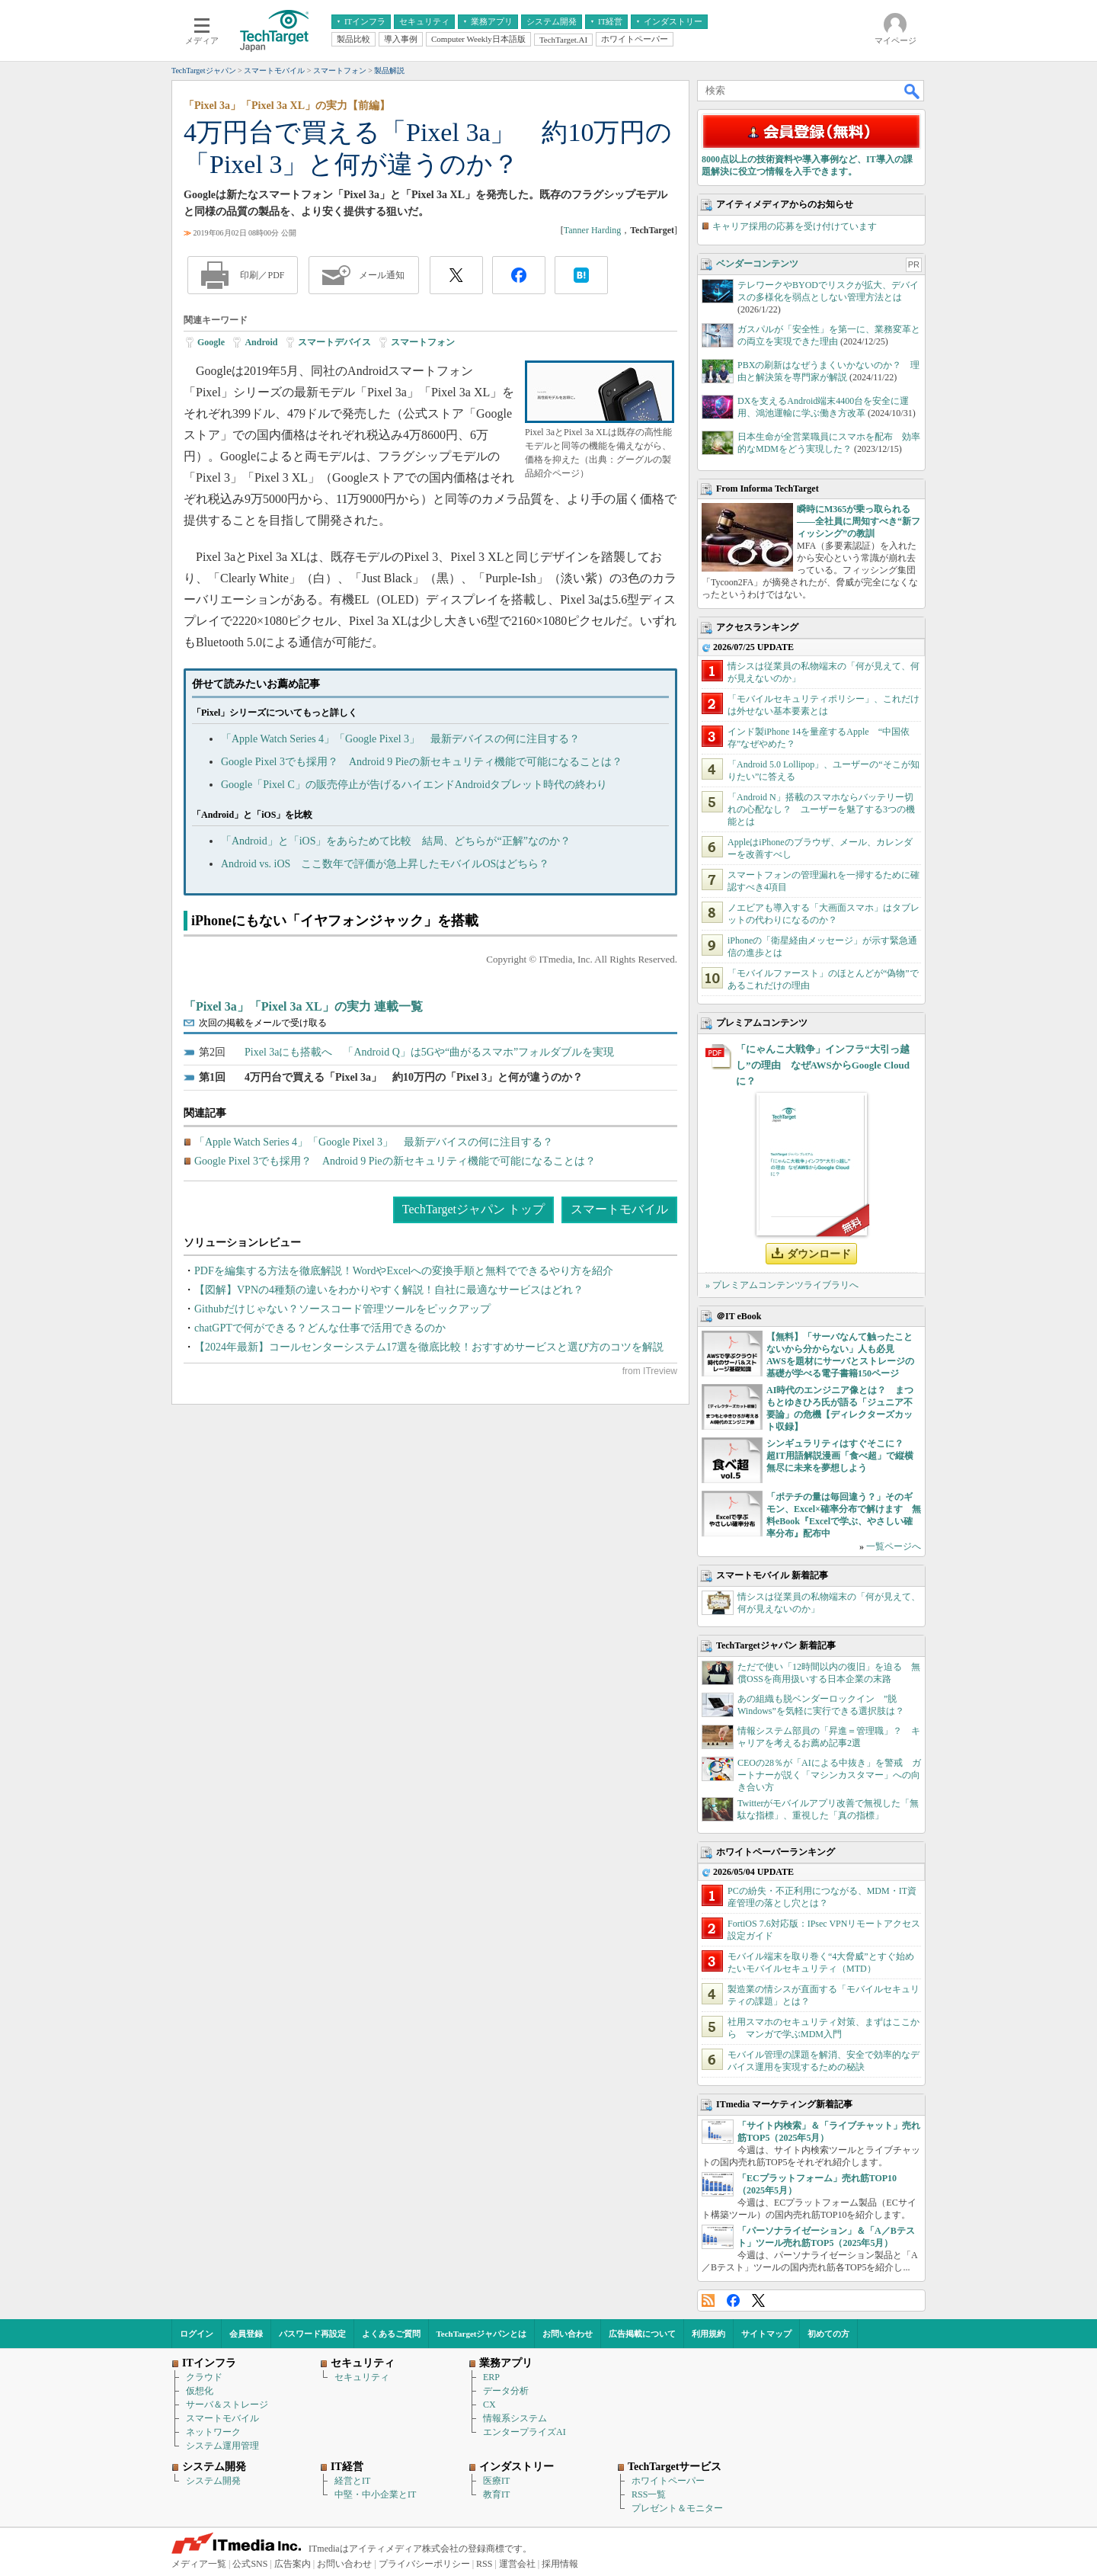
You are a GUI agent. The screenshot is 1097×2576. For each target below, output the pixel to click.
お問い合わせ (567, 2333)
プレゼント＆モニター (677, 2508)
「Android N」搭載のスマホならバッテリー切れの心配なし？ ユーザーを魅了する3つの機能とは (821, 809)
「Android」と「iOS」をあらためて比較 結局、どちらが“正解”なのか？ (396, 841)
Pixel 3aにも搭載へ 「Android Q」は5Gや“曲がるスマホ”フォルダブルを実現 (429, 1052)
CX (489, 2404)
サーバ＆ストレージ (227, 2404)
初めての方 (828, 2333)
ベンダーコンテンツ (757, 263)
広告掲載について (642, 2333)
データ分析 (506, 2390)
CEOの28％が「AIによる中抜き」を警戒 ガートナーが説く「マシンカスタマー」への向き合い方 (829, 1775)
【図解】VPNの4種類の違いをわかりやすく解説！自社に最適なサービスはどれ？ (389, 1290)
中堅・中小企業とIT (375, 2494)
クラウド (204, 2377)
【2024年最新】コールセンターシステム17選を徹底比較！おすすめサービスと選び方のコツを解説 (429, 1347)
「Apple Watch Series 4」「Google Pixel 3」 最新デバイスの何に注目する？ (400, 739)
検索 (912, 90)
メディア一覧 (198, 2563)
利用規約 (708, 2333)
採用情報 (560, 2563)
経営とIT (352, 2480)
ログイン (196, 2333)
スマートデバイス (334, 342)
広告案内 (292, 2563)
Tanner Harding (592, 230)
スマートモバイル (619, 1209)
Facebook (733, 2300)
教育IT (496, 2494)
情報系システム (515, 2418)
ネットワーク (213, 2432)
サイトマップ (766, 2333)
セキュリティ (361, 2377)
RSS (708, 2300)
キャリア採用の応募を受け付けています (794, 226)
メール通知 (382, 275)
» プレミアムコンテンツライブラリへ (782, 1285)
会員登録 (246, 2333)
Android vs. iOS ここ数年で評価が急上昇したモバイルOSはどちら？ (385, 864)
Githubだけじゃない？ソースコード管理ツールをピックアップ (342, 1309)
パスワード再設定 (312, 2333)
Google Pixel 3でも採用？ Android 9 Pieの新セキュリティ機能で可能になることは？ (421, 761)
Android (261, 342)
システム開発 (213, 2480)
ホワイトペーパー (668, 2480)
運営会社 (517, 2563)
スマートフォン (423, 342)
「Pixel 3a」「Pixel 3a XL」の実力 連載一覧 (303, 1006)
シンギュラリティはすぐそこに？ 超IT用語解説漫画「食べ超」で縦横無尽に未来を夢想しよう (839, 1455)
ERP (491, 2377)
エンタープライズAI (524, 2432)
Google (211, 342)
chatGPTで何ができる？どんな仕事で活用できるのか (320, 1328)
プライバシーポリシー (424, 2563)
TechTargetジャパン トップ (473, 1209)
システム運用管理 (222, 2445)
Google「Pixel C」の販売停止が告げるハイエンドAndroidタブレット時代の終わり (414, 784)
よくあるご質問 (391, 2333)
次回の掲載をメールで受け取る (263, 1022)
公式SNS (249, 2563)
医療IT (496, 2480)
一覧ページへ (893, 1546)
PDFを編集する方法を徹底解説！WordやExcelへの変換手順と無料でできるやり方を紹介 (403, 1271)
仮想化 (199, 2390)
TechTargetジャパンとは (482, 2333)
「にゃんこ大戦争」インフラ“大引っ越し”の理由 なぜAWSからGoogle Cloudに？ (823, 1065)
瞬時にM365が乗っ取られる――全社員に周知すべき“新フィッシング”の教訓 (858, 521)
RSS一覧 (649, 2494)
